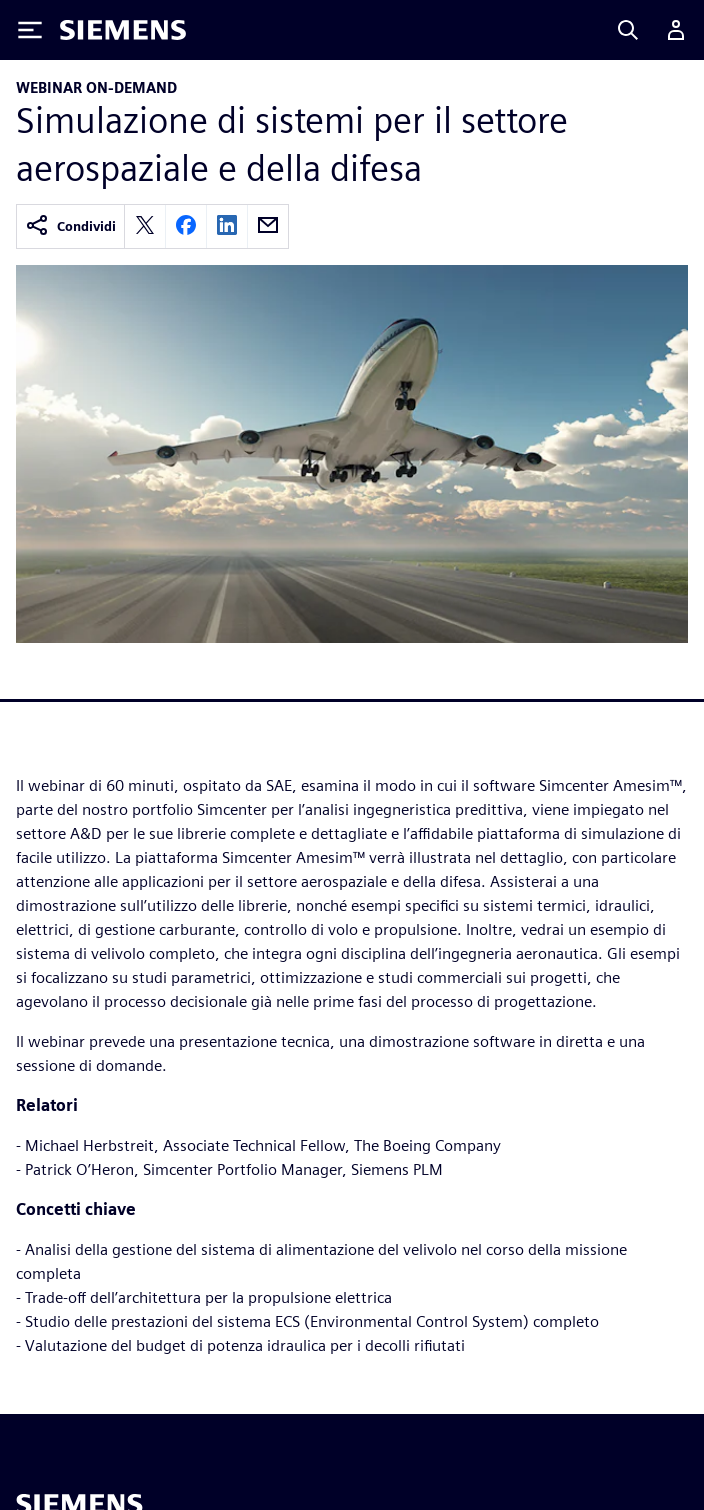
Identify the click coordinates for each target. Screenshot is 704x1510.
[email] (268, 226)
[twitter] (145, 226)
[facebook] (186, 226)
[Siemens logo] (123, 30)
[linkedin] (227, 226)
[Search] (628, 30)
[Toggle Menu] (30, 30)
